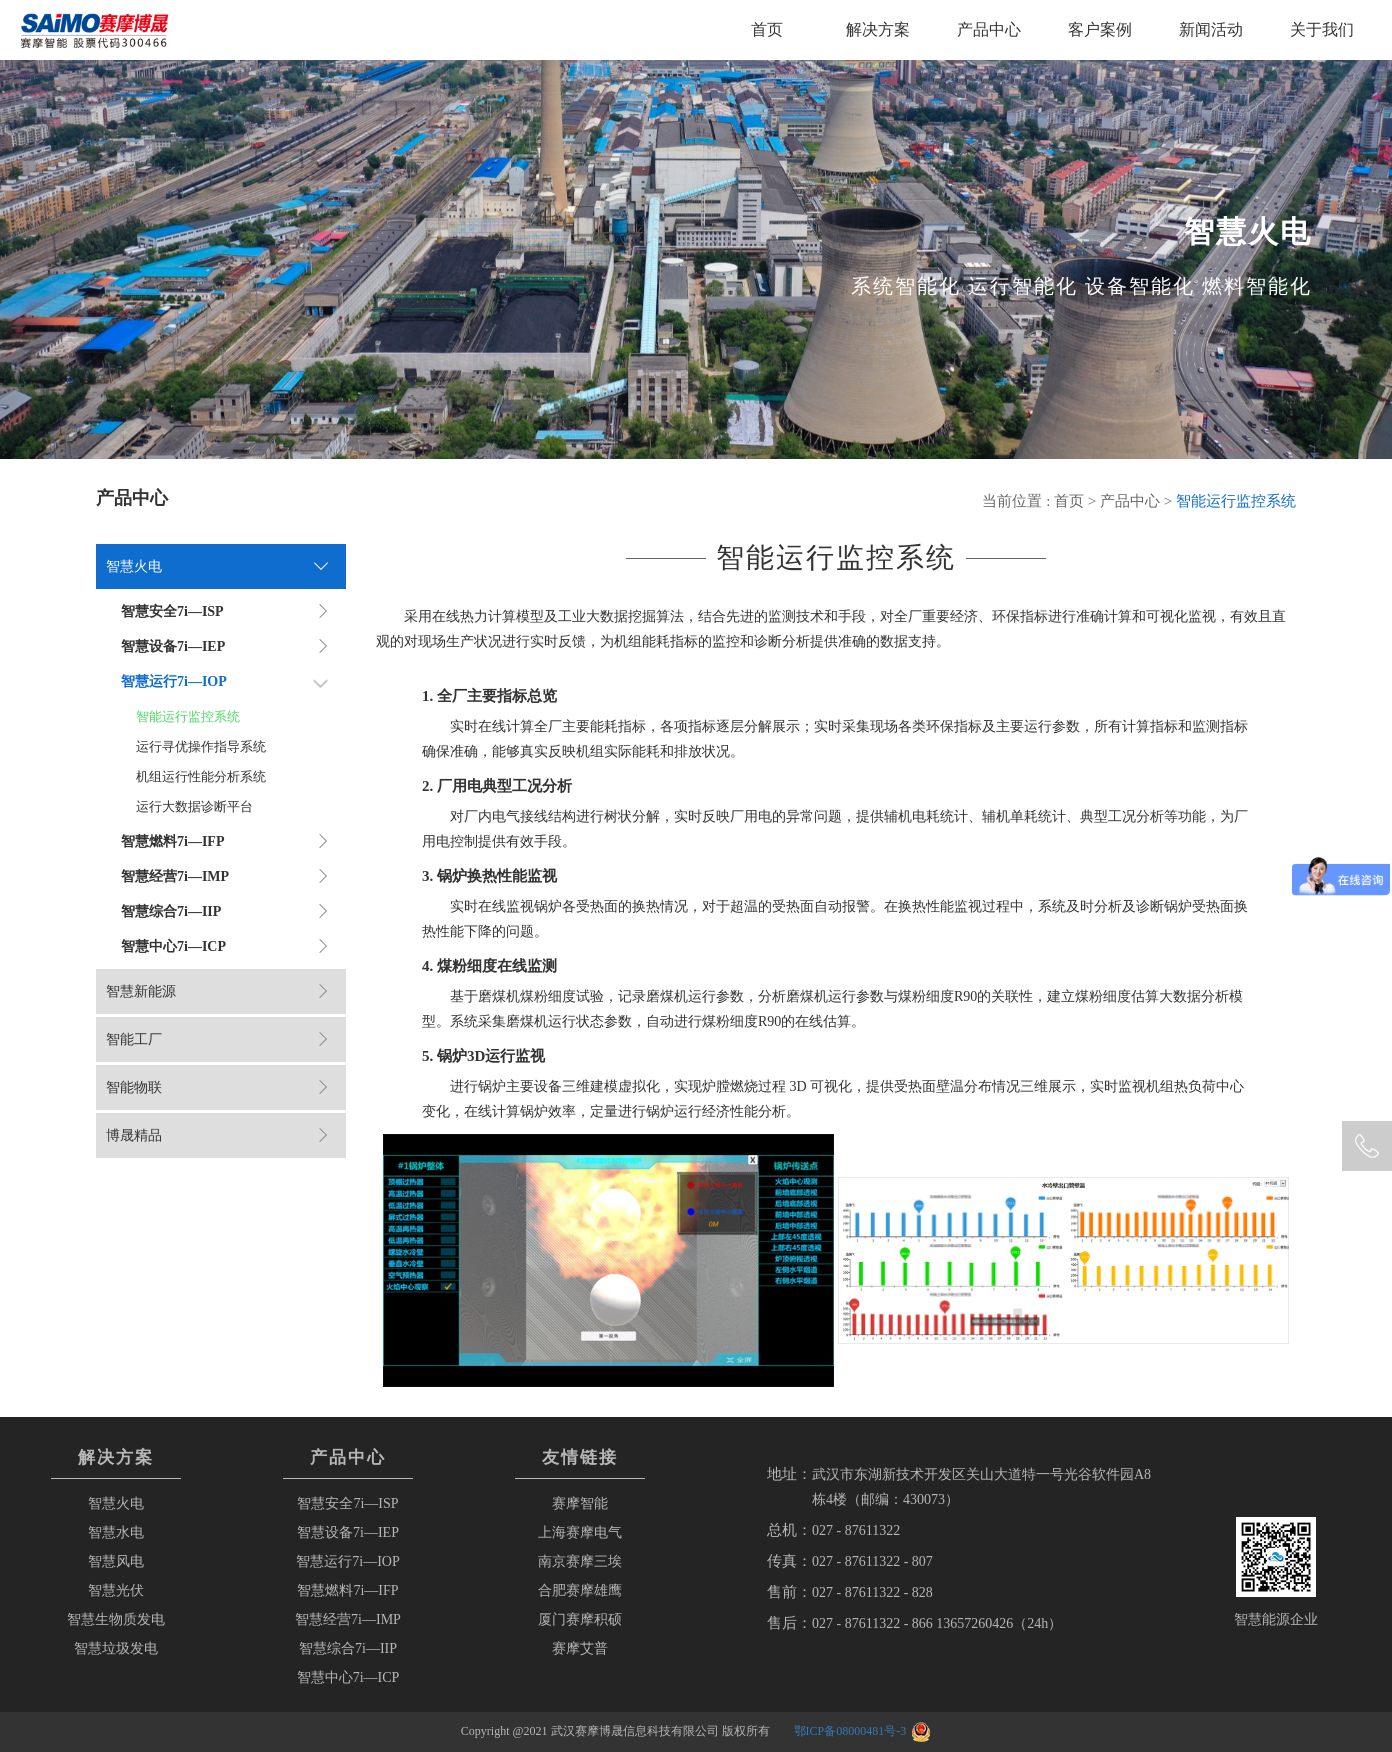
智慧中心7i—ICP (348, 1677)
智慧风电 (116, 1561)
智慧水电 (116, 1532)
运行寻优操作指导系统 (201, 746)
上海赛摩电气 (580, 1532)
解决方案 (878, 29)
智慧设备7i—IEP (348, 1532)
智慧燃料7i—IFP (347, 1590)
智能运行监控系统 (188, 716)
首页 (767, 29)
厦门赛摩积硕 (580, 1619)
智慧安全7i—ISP (347, 1503)
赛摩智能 (580, 1503)
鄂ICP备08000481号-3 (850, 1731)
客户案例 (1100, 29)
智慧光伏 (116, 1590)
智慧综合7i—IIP (348, 1648)
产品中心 (989, 29)
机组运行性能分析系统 (201, 776)
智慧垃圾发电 (116, 1648)
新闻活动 (1211, 29)
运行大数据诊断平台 (194, 806)
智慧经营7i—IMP (348, 1619)
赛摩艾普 (580, 1648)
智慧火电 (116, 1503)
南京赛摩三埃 (580, 1561)
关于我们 (1322, 29)
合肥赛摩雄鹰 (580, 1590)
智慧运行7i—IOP (347, 1561)
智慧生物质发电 (116, 1619)
